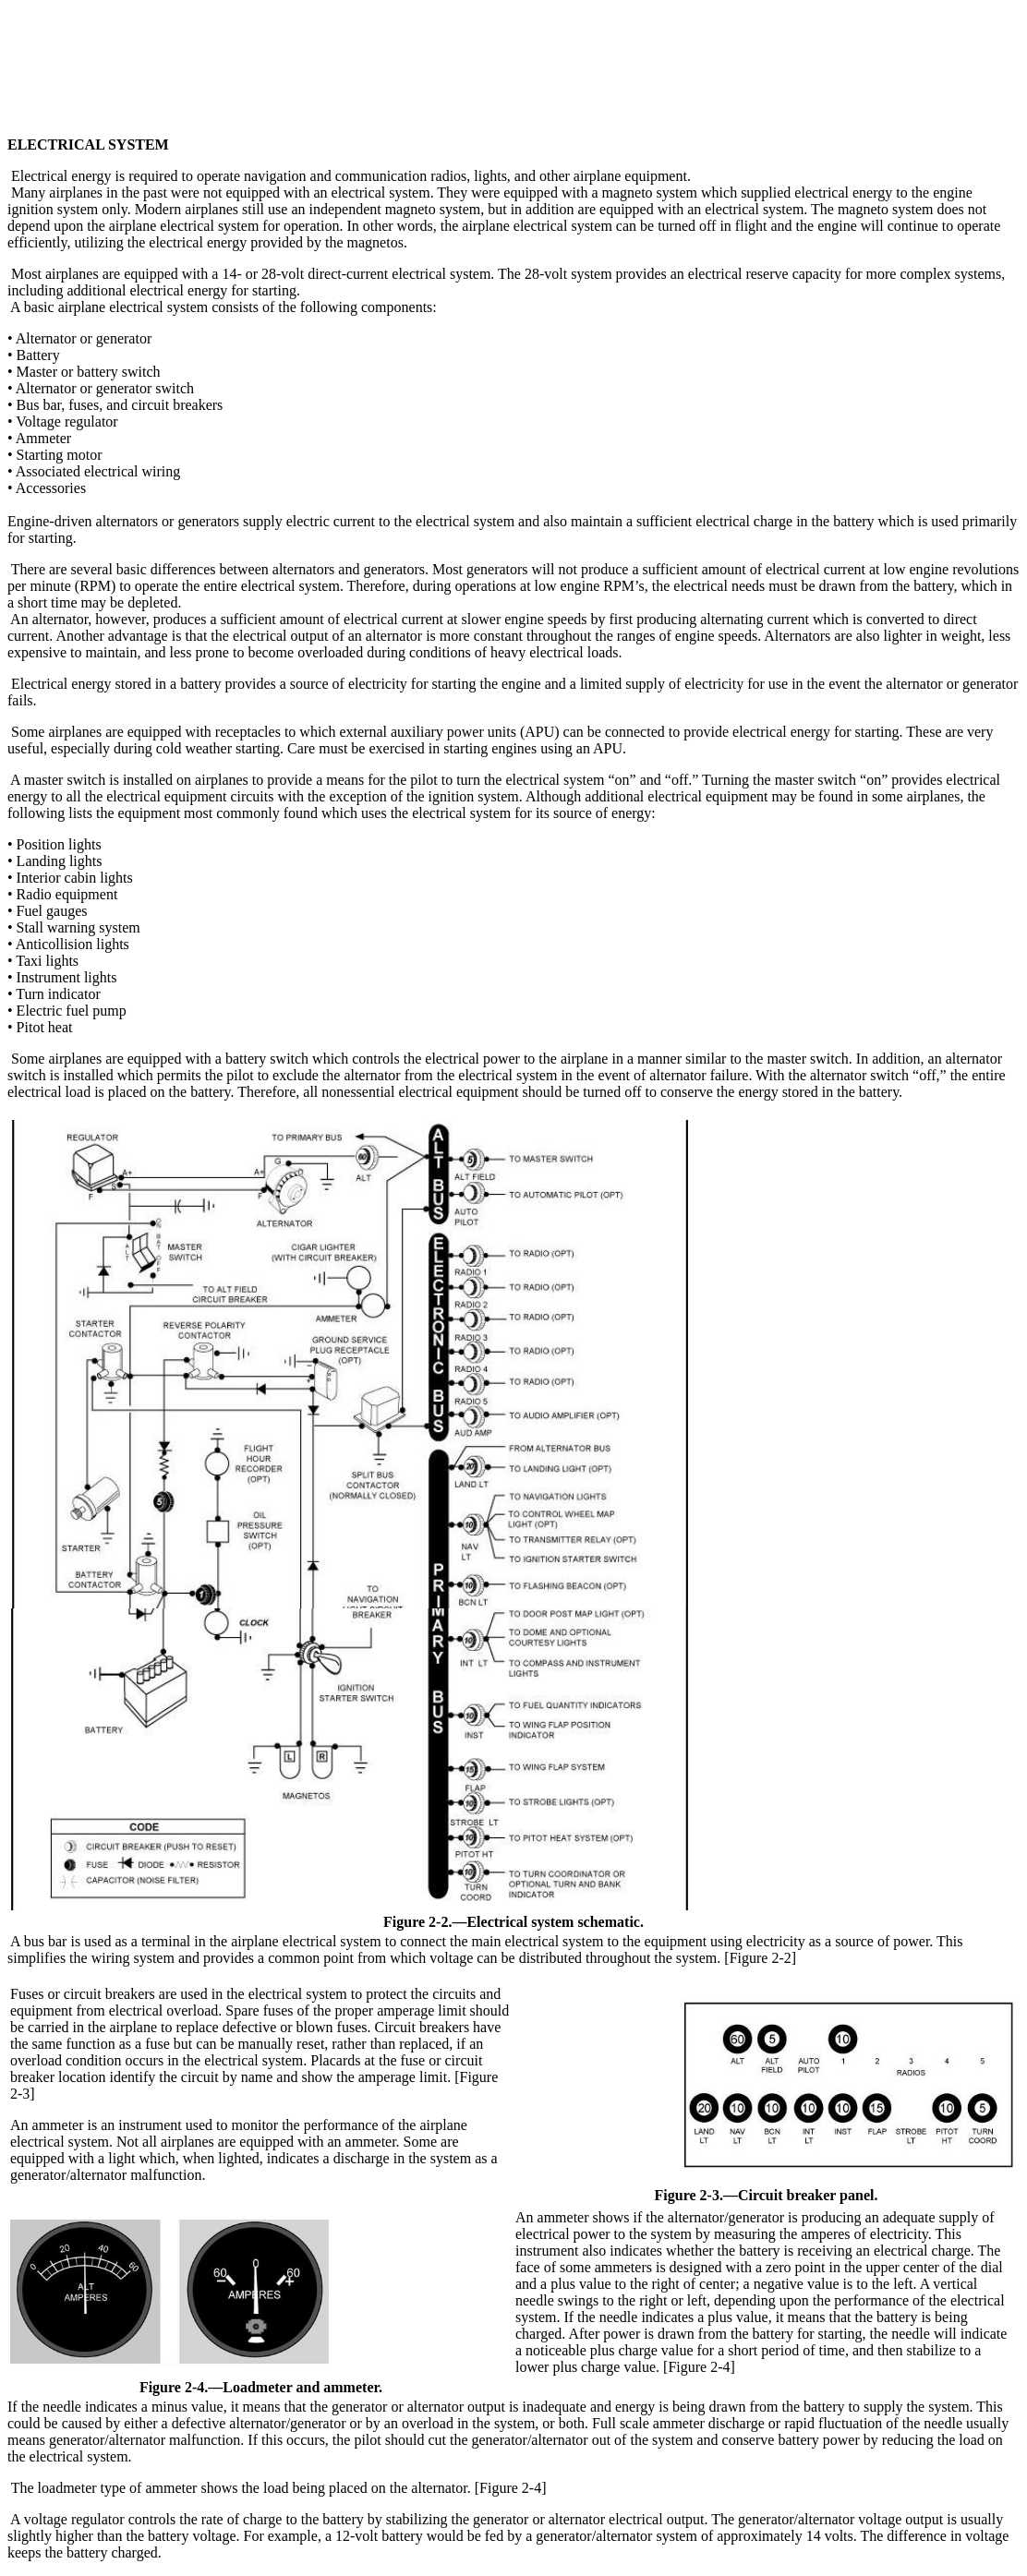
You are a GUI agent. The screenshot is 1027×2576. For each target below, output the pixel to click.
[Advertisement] (513, 48)
